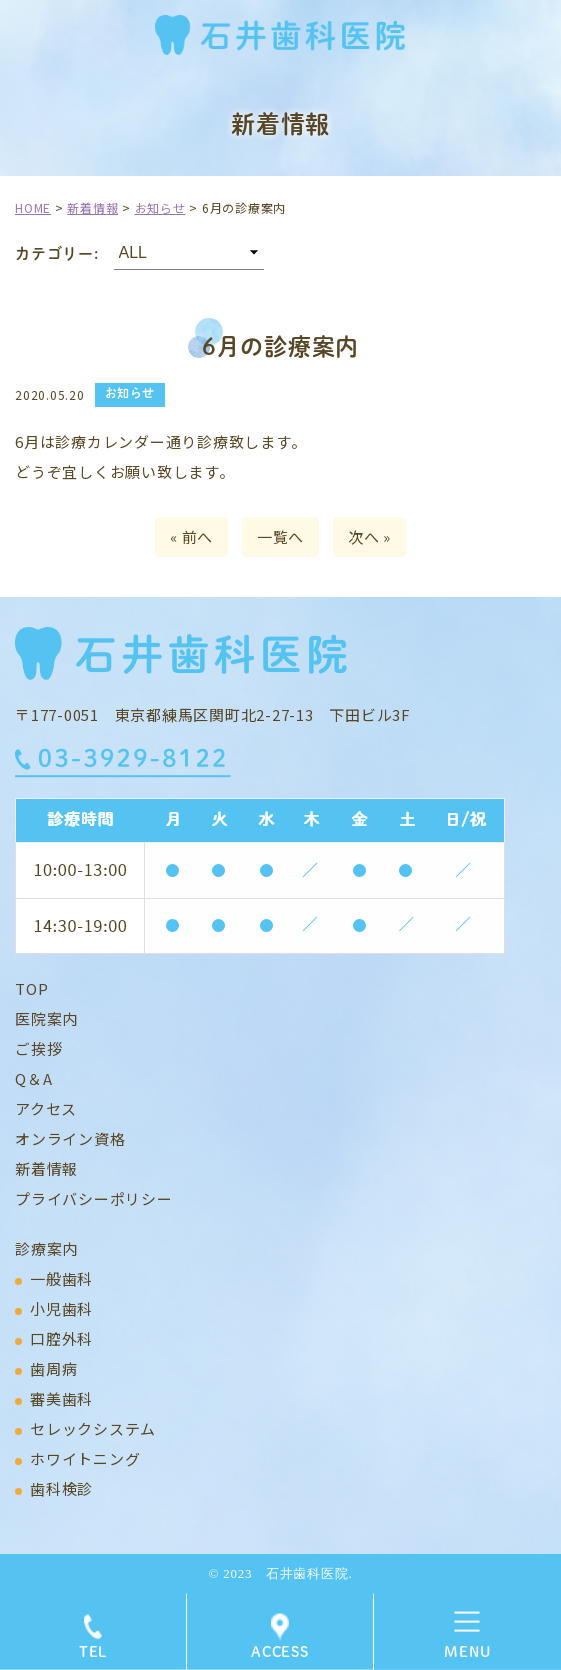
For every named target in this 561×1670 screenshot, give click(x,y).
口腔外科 (61, 1338)
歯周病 (53, 1368)
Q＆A (33, 1078)
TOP (31, 988)
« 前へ (191, 536)
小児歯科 (61, 1308)
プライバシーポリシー (94, 1198)
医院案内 (46, 1018)
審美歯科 (61, 1398)
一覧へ (280, 536)
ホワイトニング (85, 1458)
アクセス (46, 1108)
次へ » (369, 536)
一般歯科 (61, 1278)
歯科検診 (61, 1488)
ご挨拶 (38, 1048)
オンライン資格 (70, 1138)
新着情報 (46, 1168)
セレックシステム (93, 1428)
